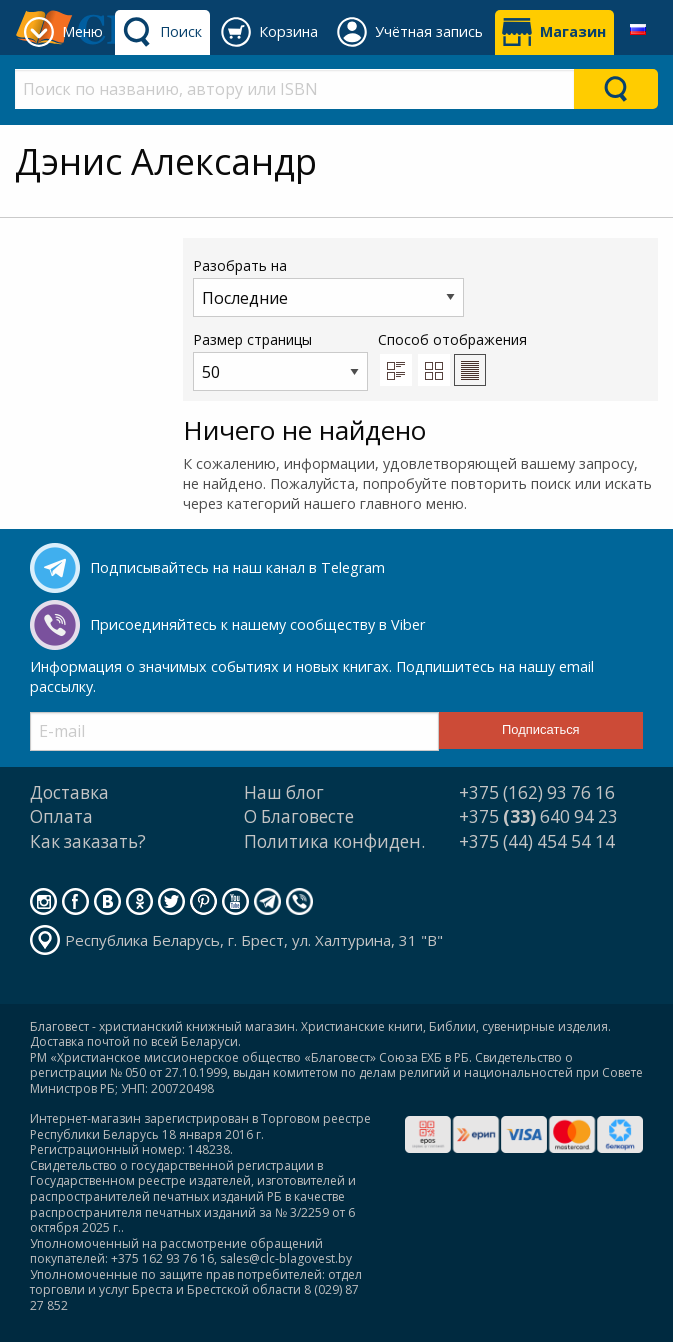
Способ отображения (452, 358)
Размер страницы (280, 360)
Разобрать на (328, 286)
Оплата (61, 816)
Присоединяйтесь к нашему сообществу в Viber (257, 624)
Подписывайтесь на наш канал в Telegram (237, 567)
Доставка (69, 792)
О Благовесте (299, 816)
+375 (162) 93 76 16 (537, 792)
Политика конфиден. (334, 841)
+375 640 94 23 (538, 816)
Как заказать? (88, 841)
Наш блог (284, 792)
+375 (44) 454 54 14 (537, 841)
